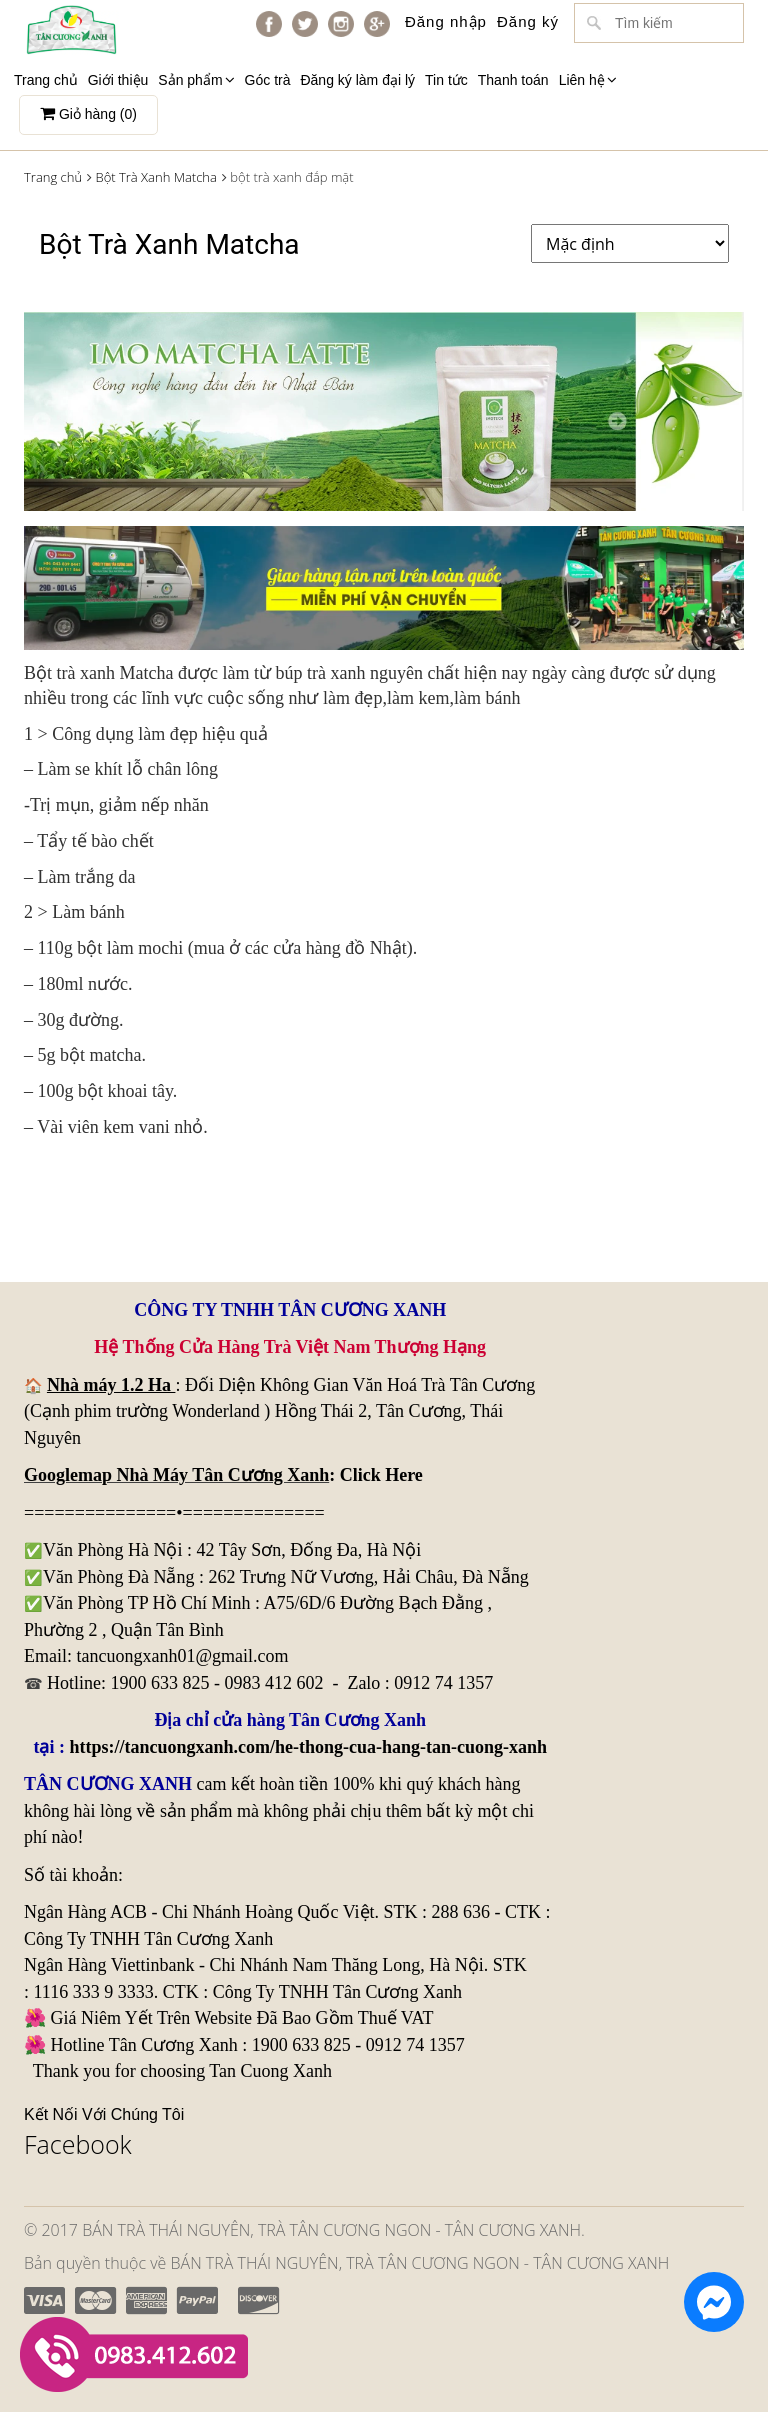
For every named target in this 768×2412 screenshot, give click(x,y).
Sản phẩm (196, 80)
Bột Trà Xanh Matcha (155, 177)
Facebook (78, 2144)
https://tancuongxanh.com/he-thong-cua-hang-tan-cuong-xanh (308, 1747)
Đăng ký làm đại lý (357, 80)
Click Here (381, 1475)
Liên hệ (588, 80)
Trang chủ (46, 80)
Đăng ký (528, 21)
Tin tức (446, 80)
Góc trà (268, 80)
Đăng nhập (446, 21)
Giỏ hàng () (88, 113)
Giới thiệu (118, 80)
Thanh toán (513, 80)
